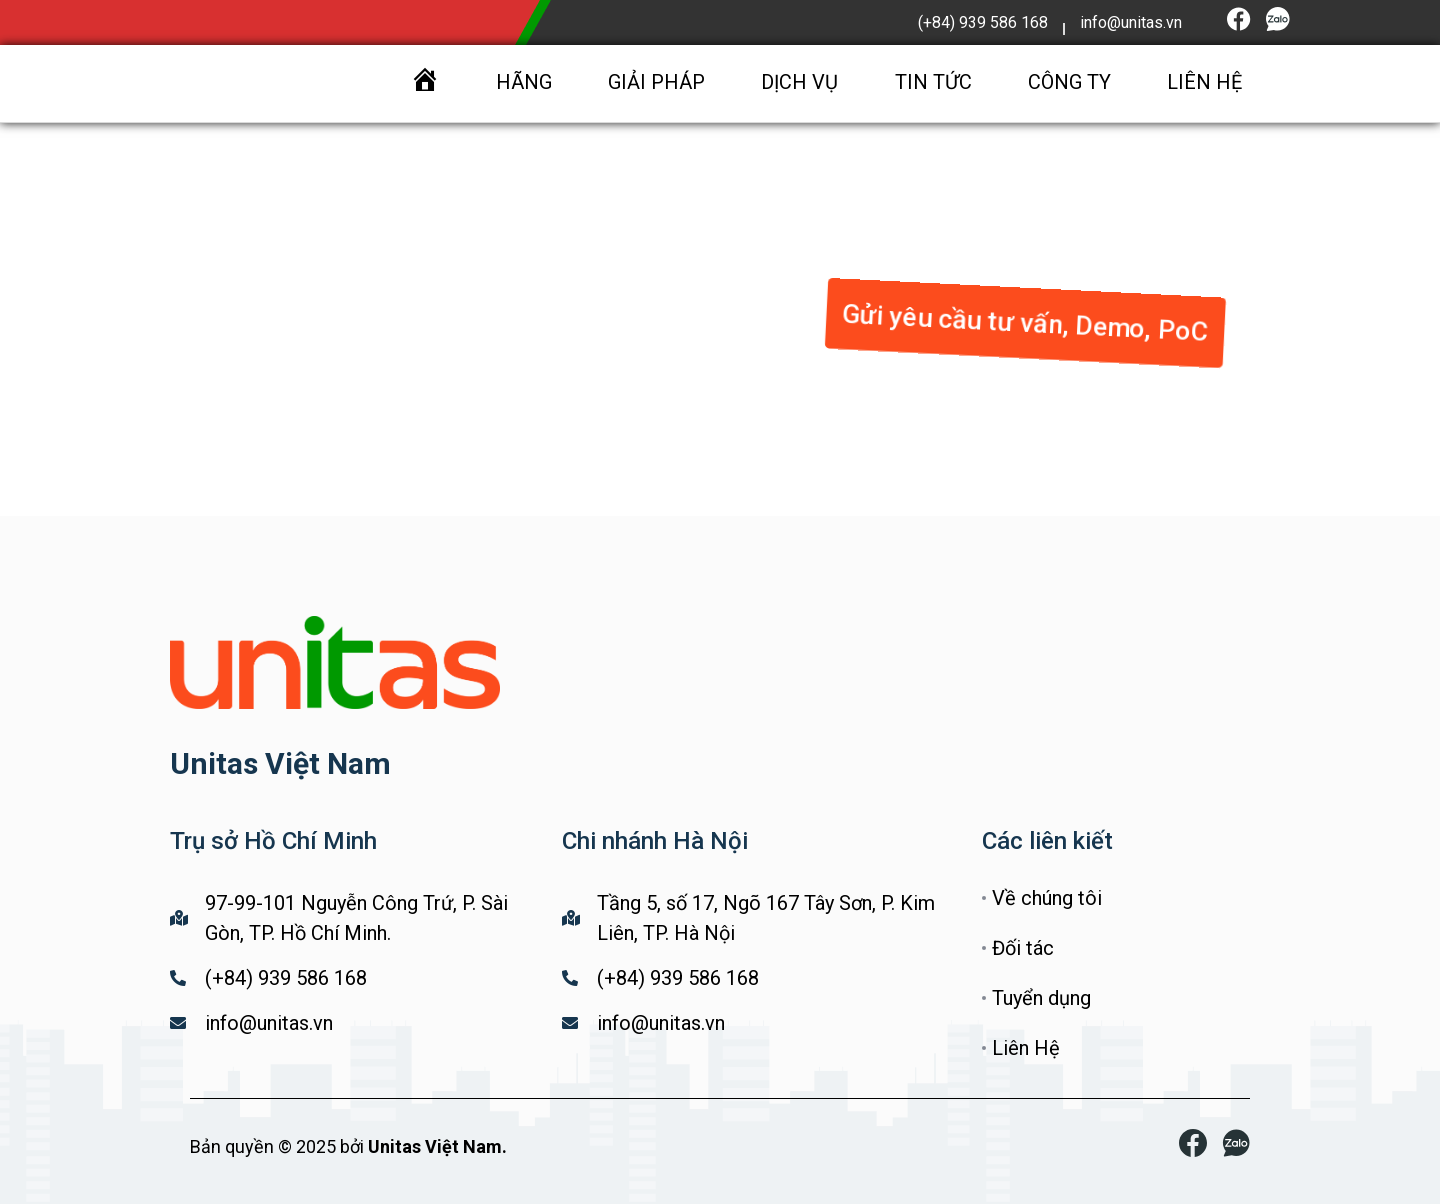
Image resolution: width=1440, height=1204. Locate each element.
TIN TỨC (933, 82)
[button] (1025, 318)
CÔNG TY (1069, 82)
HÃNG (524, 82)
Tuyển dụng (1041, 998)
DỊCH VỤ (799, 82)
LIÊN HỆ (1204, 82)
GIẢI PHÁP (656, 82)
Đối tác (1023, 948)
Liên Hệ (1026, 1048)
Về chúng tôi (1047, 898)
